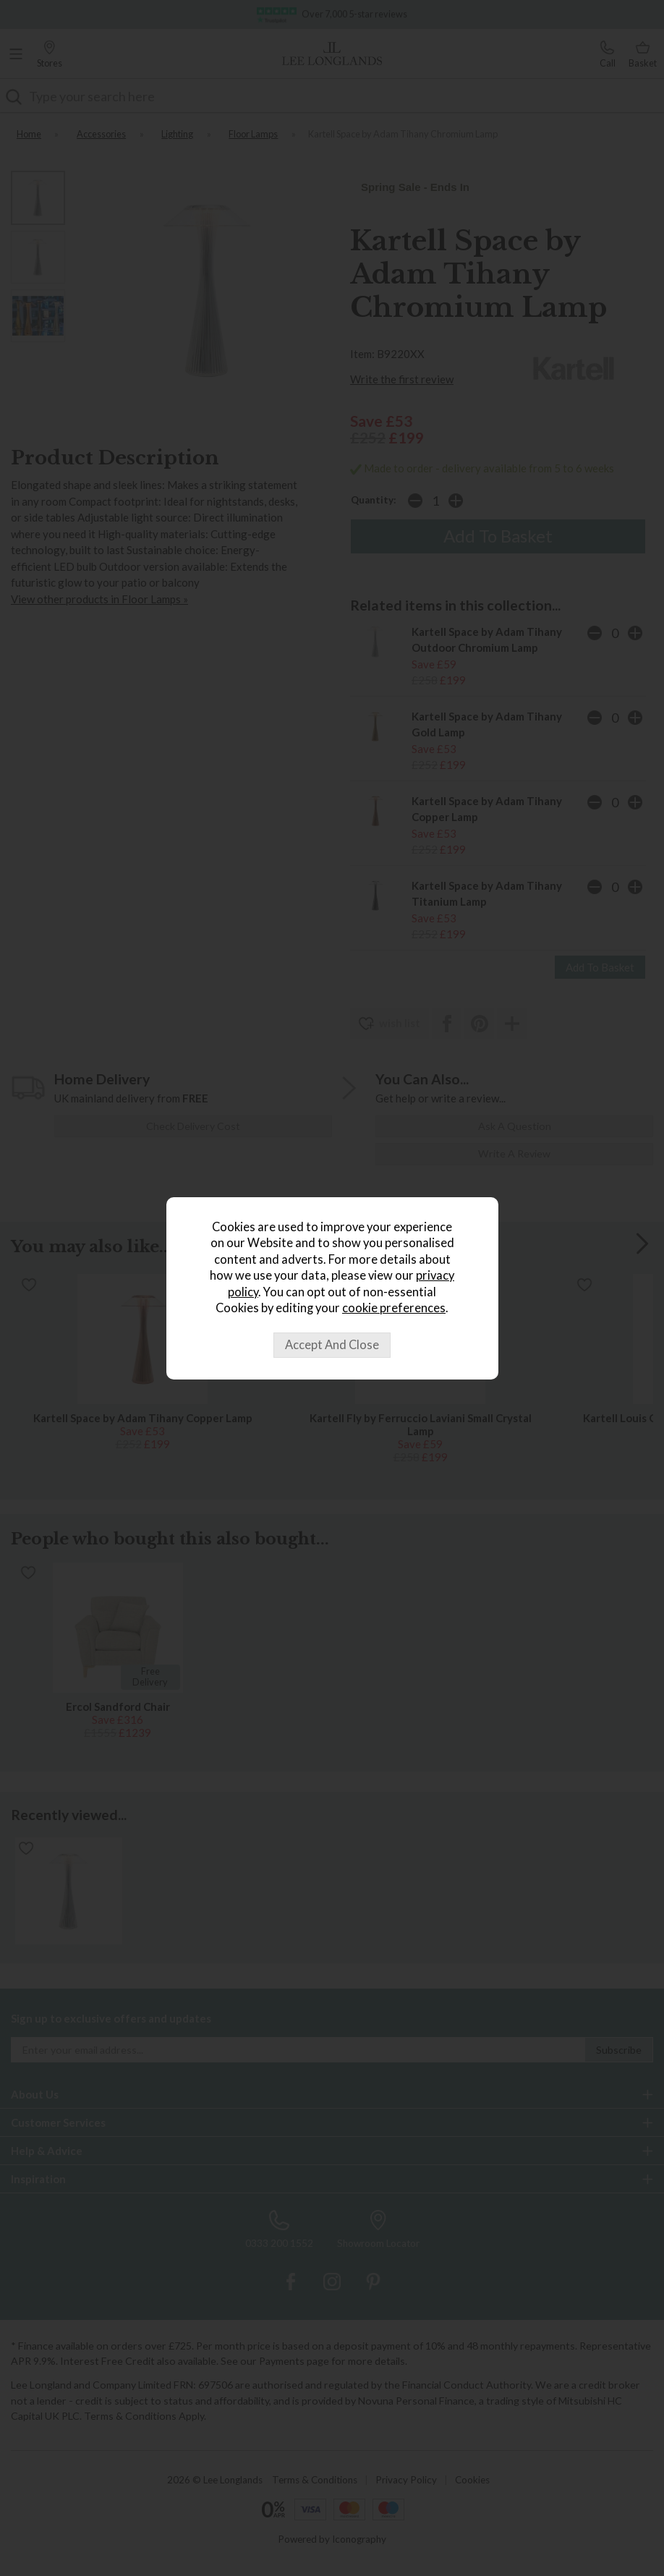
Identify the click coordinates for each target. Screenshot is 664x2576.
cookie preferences (394, 1308)
